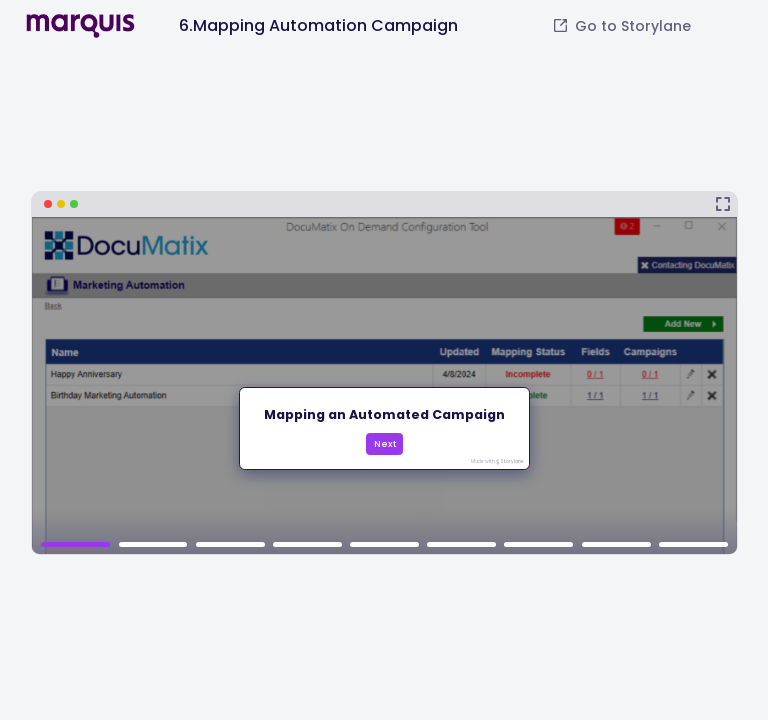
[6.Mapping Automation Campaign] (384, 373)
